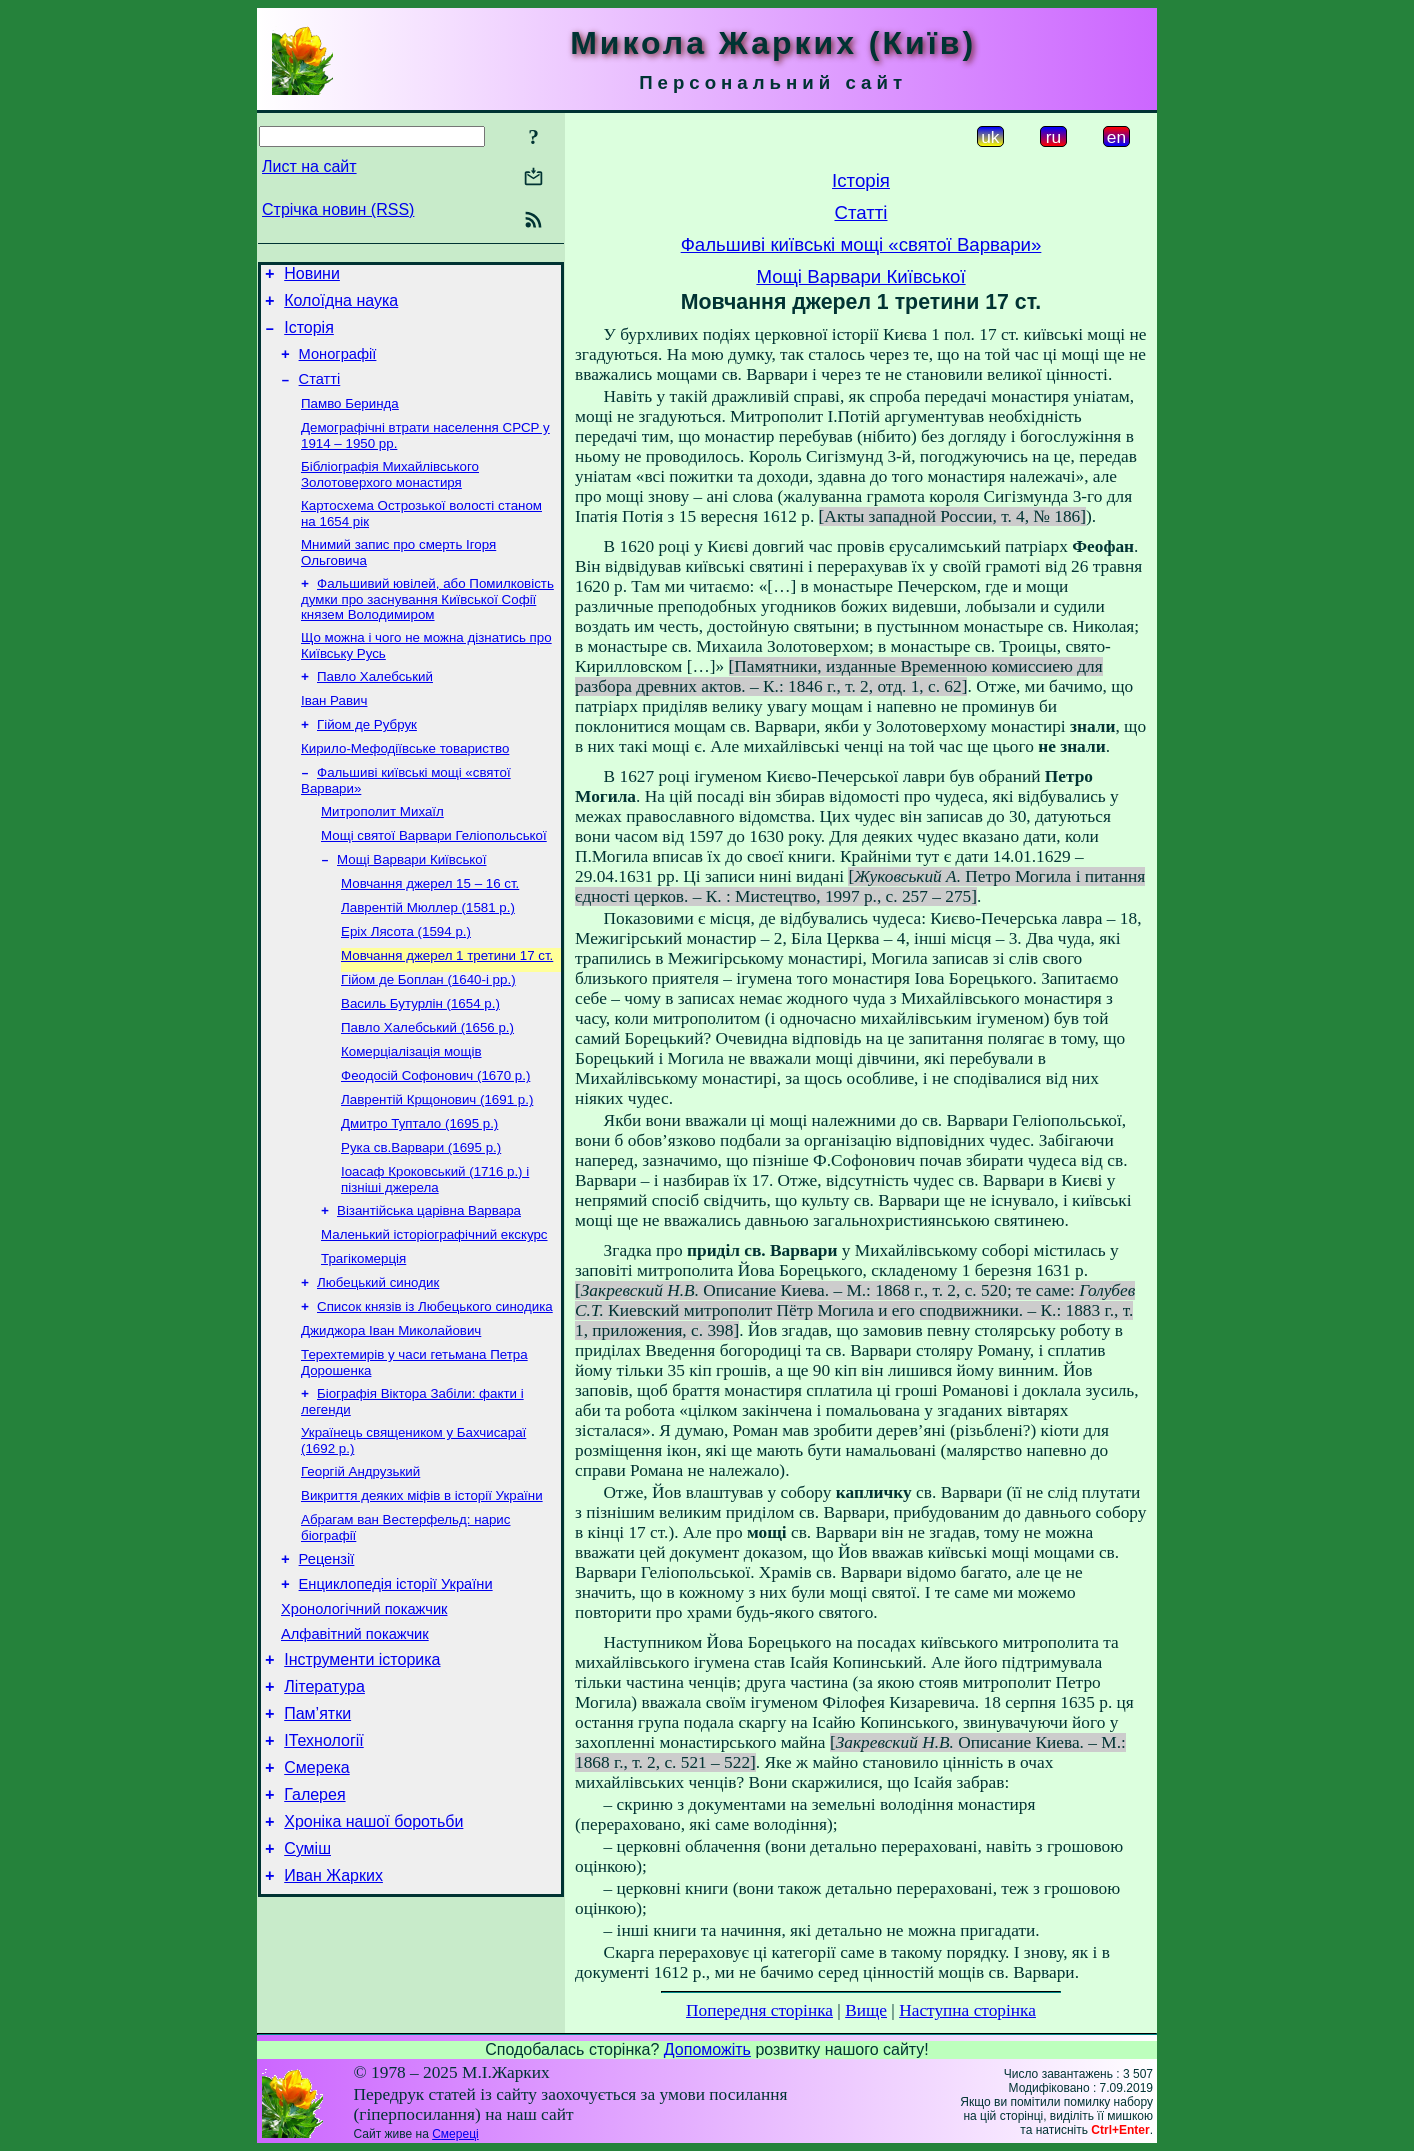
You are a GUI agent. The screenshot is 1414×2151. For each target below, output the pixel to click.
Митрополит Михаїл (382, 852)
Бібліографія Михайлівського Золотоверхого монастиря (390, 495)
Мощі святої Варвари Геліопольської (434, 878)
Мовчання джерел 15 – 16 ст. (430, 930)
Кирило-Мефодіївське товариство (405, 785)
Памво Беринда (350, 420)
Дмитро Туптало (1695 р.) (419, 1190)
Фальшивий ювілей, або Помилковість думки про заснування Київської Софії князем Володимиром (427, 626)
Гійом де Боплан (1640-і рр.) (428, 1034)
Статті (320, 394)
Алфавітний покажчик (355, 1741)
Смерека (317, 1889)
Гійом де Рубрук (367, 759)
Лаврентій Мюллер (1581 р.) (428, 956)
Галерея (314, 1919)
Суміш (307, 1979)
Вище (866, 2010)
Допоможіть (707, 2049)
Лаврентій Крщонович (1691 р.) (437, 1164)
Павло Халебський (375, 707)
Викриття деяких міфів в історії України (422, 1588)
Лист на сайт (309, 166)
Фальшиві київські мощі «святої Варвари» (861, 244)
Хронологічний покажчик (364, 1713)
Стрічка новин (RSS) (338, 209)
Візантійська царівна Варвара (429, 1283)
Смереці (455, 2134)
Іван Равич (334, 733)
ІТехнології (324, 1859)
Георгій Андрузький (360, 1562)
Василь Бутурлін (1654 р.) (420, 1060)
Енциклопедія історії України (396, 1685)
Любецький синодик (378, 1361)
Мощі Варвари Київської (411, 904)
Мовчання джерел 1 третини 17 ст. (447, 1008)
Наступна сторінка (967, 2010)
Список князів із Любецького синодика (435, 1387)
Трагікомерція (363, 1335)
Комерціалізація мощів (411, 1112)
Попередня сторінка (759, 2010)
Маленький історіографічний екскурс (434, 1309)
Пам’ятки (317, 1829)
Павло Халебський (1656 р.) (427, 1086)
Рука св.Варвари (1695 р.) (421, 1216)
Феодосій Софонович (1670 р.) (435, 1138)
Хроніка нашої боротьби (373, 1949)
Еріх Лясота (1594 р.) (406, 982)
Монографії (338, 366)
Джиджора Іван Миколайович (391, 1413)
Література (324, 1799)
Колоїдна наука (341, 306)
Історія (309, 336)
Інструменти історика (362, 1769)
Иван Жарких (333, 2009)
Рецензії (327, 1657)
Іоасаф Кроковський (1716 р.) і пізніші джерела (435, 1250)
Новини (312, 276)
